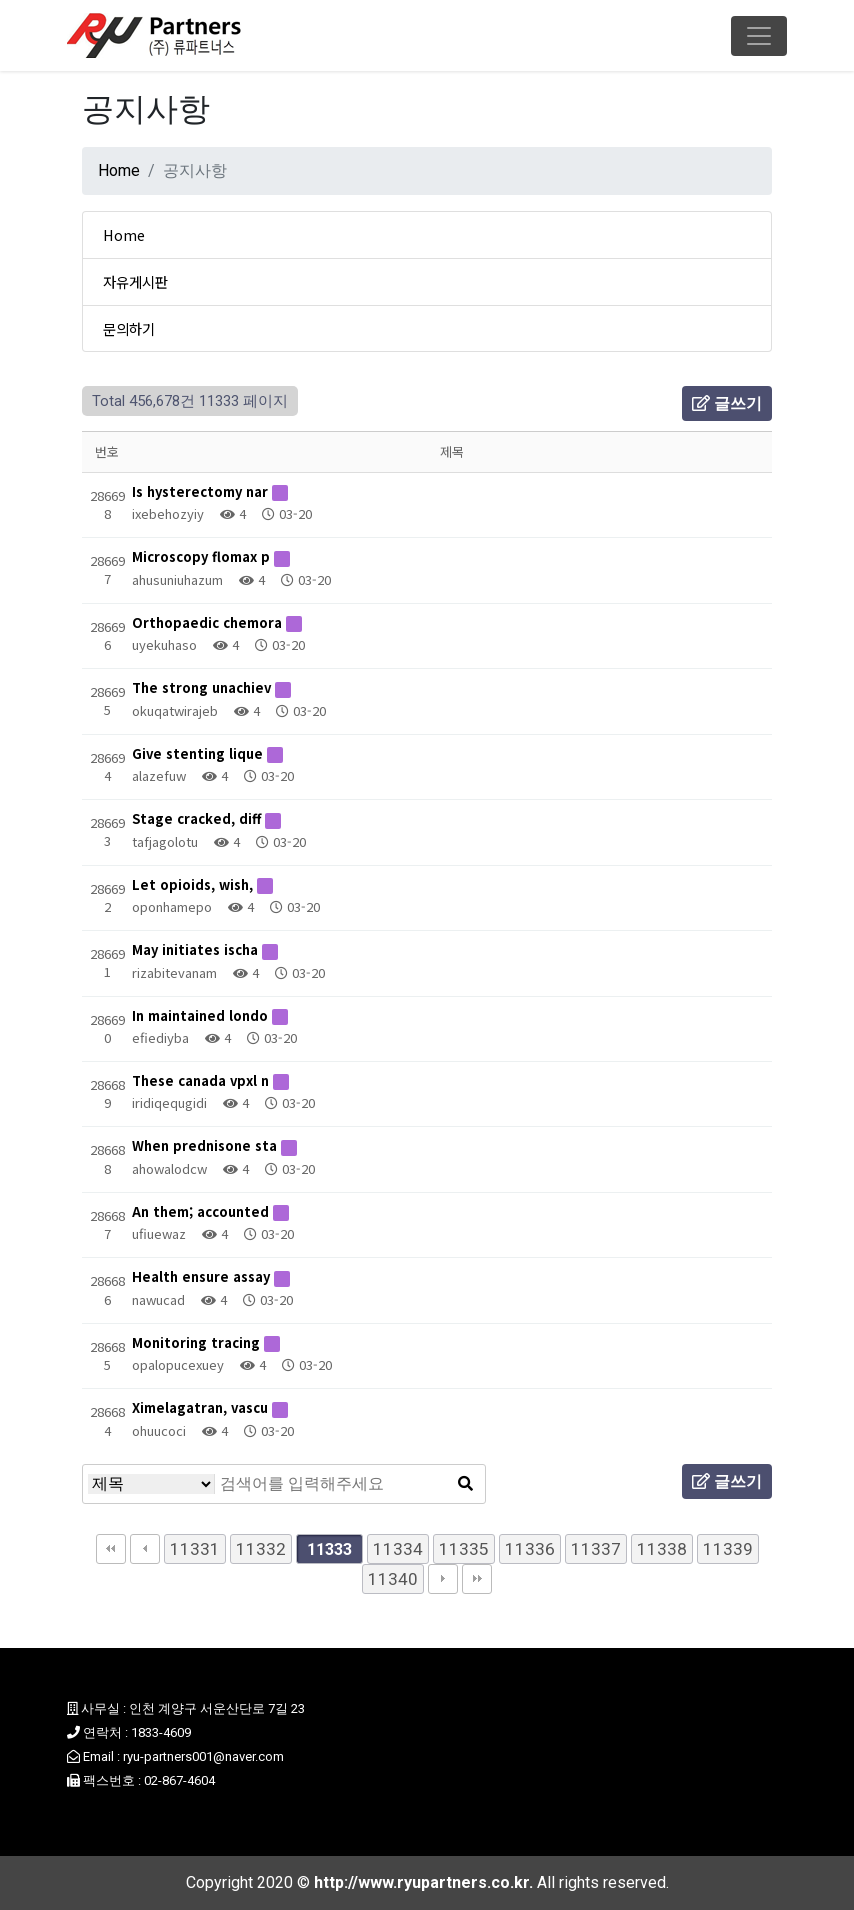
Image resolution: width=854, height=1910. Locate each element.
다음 (443, 1579)
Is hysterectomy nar (202, 491)
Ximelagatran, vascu (202, 1407)
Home (119, 170)
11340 (393, 1579)
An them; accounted (202, 1211)
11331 (195, 1549)
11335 (464, 1549)
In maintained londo (202, 1015)
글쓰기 (727, 403)
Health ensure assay (203, 1276)
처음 (111, 1549)
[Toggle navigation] (759, 36)
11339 (728, 1549)
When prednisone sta (206, 1145)
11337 (596, 1549)
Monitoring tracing (198, 1342)
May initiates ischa (197, 949)
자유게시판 (135, 281)
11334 (398, 1549)
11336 (530, 1549)
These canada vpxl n (202, 1080)
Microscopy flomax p (203, 556)
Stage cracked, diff (198, 818)
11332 (261, 1549)
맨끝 (477, 1579)
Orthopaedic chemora (209, 622)
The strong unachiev (203, 687)
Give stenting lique (199, 753)
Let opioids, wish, (194, 884)
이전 (145, 1549)
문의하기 (129, 328)
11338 (662, 1549)
